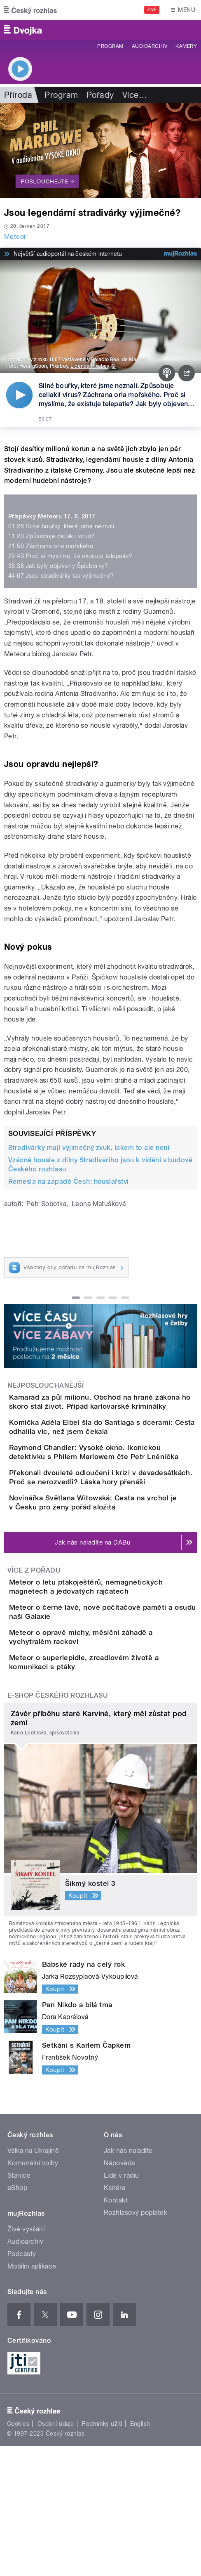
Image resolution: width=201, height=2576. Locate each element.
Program (110, 46)
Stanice (18, 2305)
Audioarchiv (149, 46)
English (140, 2553)
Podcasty (21, 2384)
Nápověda (119, 2293)
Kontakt (116, 2330)
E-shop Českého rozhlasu (57, 1825)
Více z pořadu (34, 1642)
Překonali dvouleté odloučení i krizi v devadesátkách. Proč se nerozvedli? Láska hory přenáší (119, 1525)
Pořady (100, 95)
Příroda (18, 95)
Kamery (186, 46)
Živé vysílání (25, 2359)
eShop (17, 2318)
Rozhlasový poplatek (135, 2343)
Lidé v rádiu (121, 2305)
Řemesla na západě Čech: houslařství (68, 1181)
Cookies (18, 2553)
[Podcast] (167, 373)
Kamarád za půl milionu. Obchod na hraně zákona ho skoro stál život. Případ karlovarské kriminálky (114, 1406)
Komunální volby (32, 2293)
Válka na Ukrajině (33, 2281)
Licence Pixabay (89, 366)
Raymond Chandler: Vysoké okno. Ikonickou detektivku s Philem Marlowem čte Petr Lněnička (118, 1485)
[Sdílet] (186, 373)
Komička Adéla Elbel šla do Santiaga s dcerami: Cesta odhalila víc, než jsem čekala (109, 1446)
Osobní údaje (55, 2553)
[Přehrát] (19, 395)
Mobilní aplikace (31, 2396)
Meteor (15, 237)
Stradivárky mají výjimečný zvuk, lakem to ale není (88, 1148)
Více (134, 95)
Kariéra (114, 2318)
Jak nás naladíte (128, 2281)
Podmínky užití (102, 2553)
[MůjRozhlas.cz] (180, 254)
